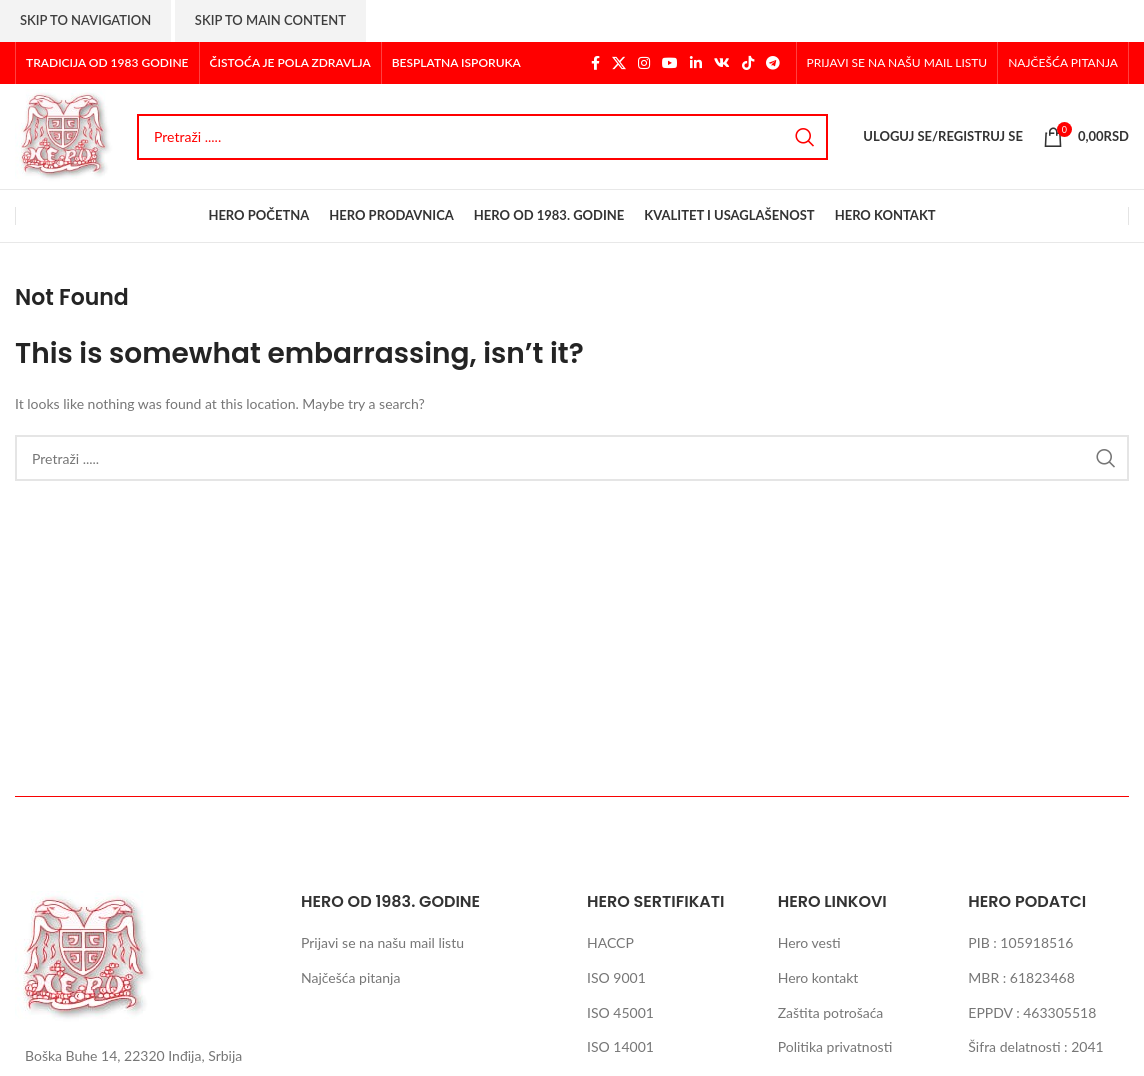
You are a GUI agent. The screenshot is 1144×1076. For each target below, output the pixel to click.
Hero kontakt (818, 977)
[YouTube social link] (670, 63)
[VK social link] (722, 63)
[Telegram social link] (773, 63)
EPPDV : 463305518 (1032, 1012)
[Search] (482, 137)
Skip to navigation (85, 20)
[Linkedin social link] (696, 63)
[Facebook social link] (595, 63)
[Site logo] (66, 134)
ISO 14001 (620, 1046)
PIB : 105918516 (1020, 942)
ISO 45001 (620, 1012)
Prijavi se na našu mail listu (382, 942)
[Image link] (87, 956)
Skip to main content (270, 20)
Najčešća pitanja (350, 977)
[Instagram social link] (644, 63)
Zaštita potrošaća (831, 1012)
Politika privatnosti (835, 1046)
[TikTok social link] (748, 63)
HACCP (610, 942)
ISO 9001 (616, 977)
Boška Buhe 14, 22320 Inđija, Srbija (133, 1055)
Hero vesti (809, 942)
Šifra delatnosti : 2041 (1035, 1046)
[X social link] (619, 63)
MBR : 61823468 (1021, 977)
